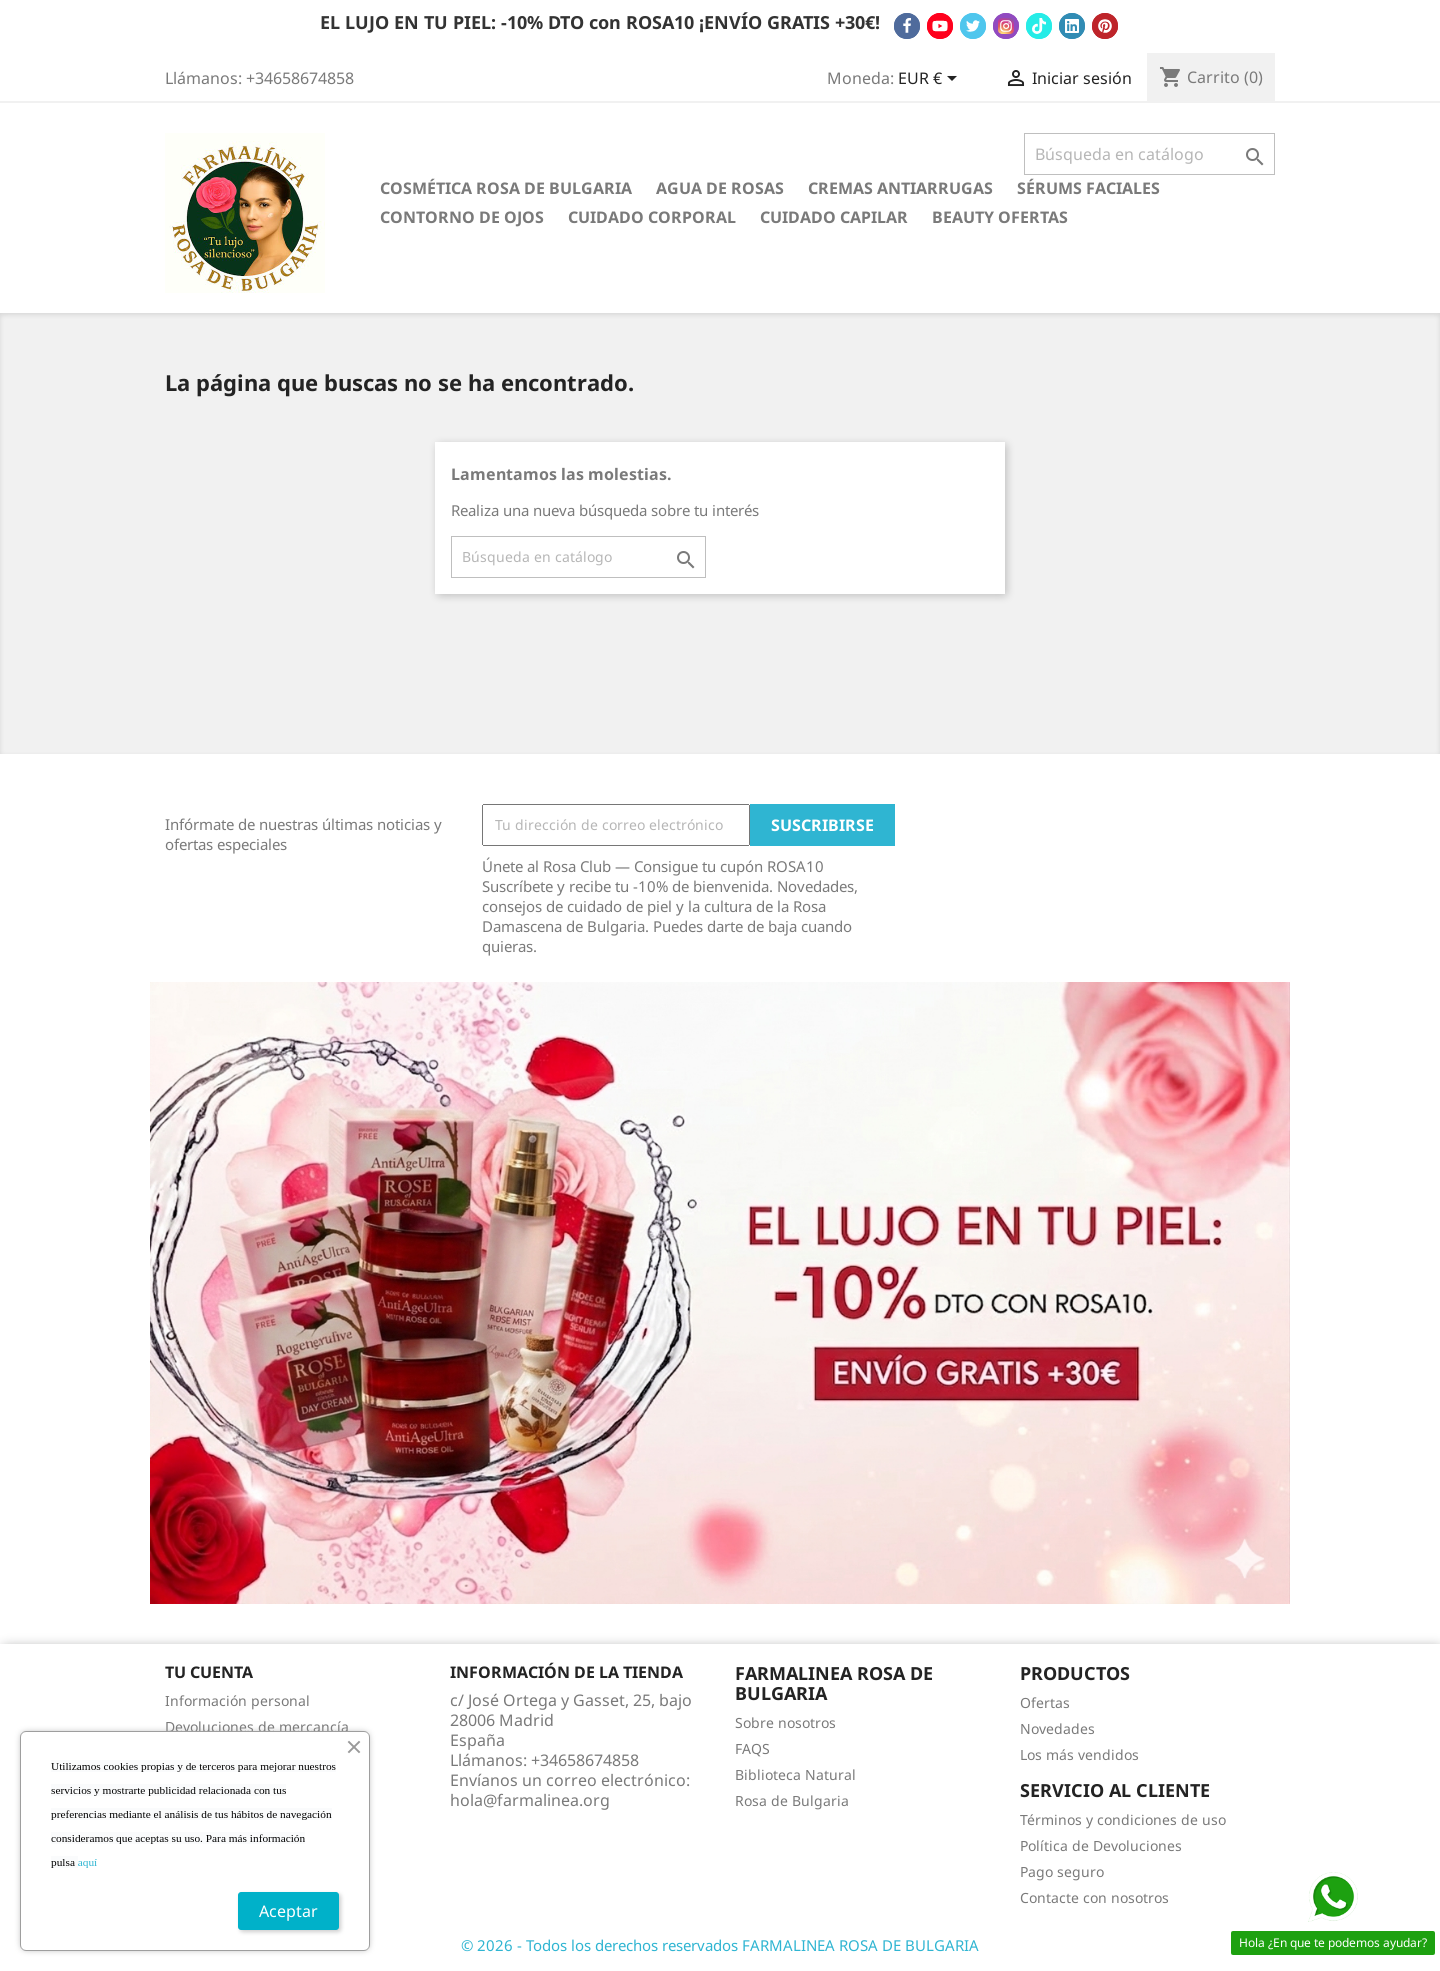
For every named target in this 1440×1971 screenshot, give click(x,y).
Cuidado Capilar (834, 217)
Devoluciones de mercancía (257, 1726)
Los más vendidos (1079, 1754)
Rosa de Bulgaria (792, 1800)
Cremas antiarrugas (900, 188)
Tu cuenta (209, 1672)
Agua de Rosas (720, 188)
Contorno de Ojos (462, 217)
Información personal (237, 1700)
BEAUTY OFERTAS (1000, 217)
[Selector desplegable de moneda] (931, 80)
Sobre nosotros (785, 1722)
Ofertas (1045, 1702)
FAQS (752, 1748)
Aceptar (288, 1911)
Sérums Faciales (1088, 188)
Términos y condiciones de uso (1123, 1819)
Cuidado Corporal (652, 217)
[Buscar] (1149, 154)
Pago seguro (1062, 1871)
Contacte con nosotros (1094, 1897)
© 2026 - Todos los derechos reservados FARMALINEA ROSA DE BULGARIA (720, 1945)
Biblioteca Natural (795, 1774)
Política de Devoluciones (1101, 1845)
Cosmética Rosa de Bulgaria (506, 188)
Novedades (1057, 1728)
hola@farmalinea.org (530, 1800)
